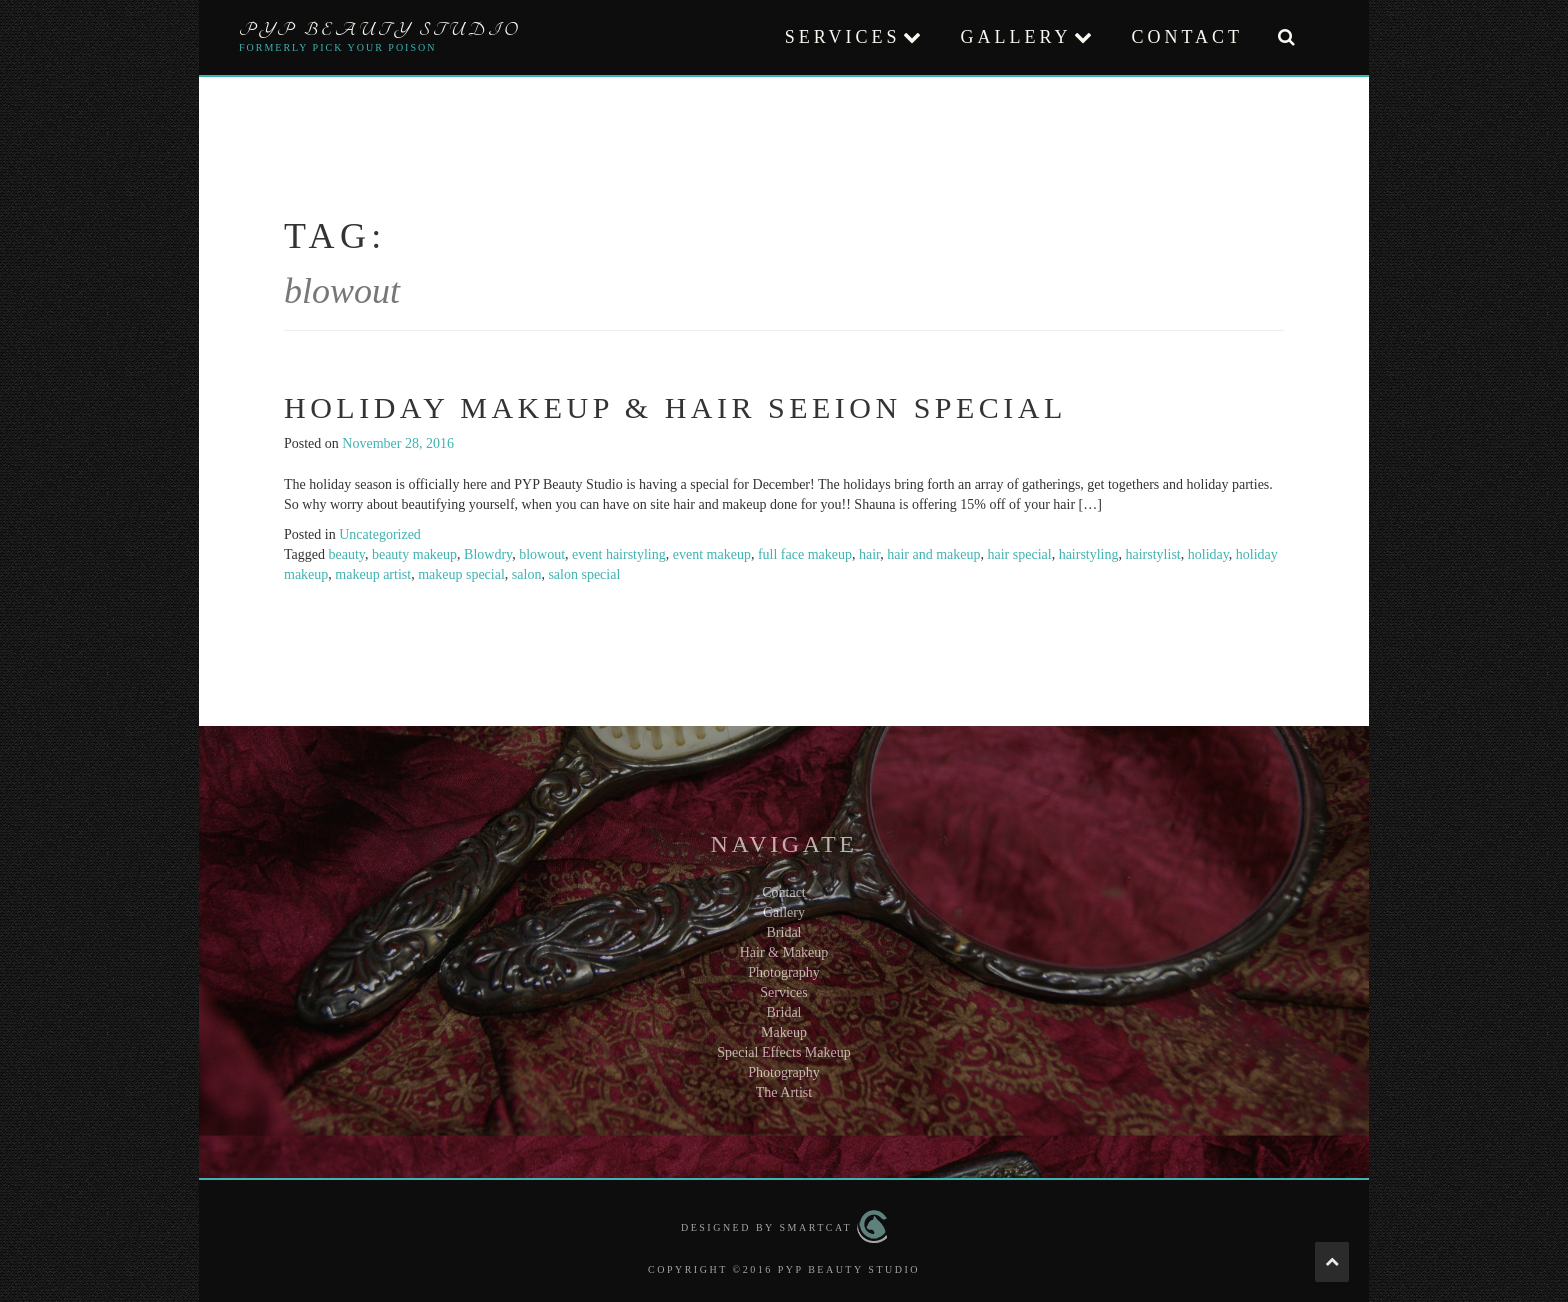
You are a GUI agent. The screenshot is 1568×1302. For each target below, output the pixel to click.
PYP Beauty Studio (380, 30)
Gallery (1015, 37)
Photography (784, 972)
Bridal (784, 932)
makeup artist (373, 574)
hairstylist (1153, 554)
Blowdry (488, 554)
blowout (542, 554)
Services (843, 37)
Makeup (784, 1032)
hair (869, 554)
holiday (1208, 554)
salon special (584, 574)
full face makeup (805, 554)
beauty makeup (414, 554)
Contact (1187, 37)
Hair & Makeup (784, 952)
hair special (1019, 554)
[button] (1286, 37)
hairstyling (1089, 554)
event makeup (712, 554)
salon (527, 574)
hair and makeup (933, 554)
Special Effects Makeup (783, 1052)
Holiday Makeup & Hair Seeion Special (675, 407)
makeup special (461, 574)
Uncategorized (380, 534)
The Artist (784, 1092)
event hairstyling (619, 554)
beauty (347, 554)
